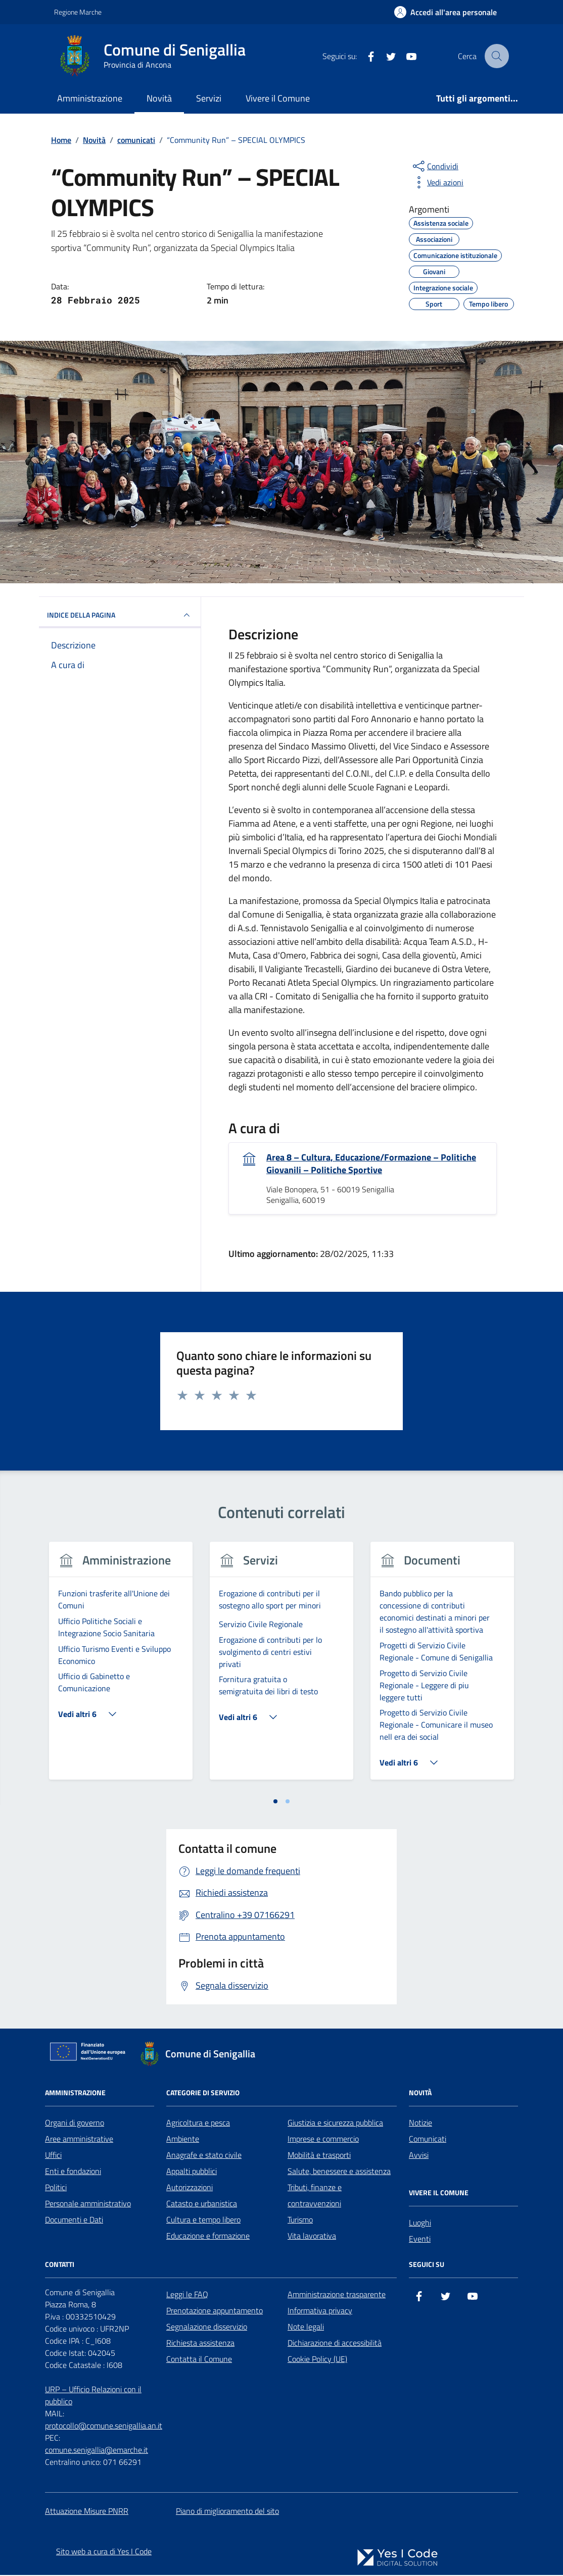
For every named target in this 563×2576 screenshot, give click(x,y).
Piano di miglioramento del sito (227, 2512)
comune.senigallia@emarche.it (96, 2451)
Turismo (300, 2220)
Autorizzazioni (189, 2188)
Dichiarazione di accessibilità (335, 2344)
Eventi (420, 2240)
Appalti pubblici (191, 2172)
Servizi (208, 98)
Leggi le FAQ (187, 2295)
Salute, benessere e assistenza (339, 2172)
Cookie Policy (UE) (317, 2360)
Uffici (53, 2156)
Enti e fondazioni (73, 2172)
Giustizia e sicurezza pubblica (335, 2123)
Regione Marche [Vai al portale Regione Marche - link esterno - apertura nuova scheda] (78, 12)
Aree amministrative (79, 2140)
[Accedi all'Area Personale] (445, 12)
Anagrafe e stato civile (204, 2156)
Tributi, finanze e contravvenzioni (315, 2196)
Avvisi (419, 2156)
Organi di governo (74, 2123)
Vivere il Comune (278, 98)
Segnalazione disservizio (206, 2327)
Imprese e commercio (323, 2140)
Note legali (306, 2327)
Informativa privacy (320, 2311)
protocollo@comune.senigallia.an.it (103, 2426)
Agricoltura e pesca (198, 2123)
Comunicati (427, 2140)
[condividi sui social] (434, 166)
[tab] (275, 1802)
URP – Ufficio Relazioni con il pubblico (93, 2396)
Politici (56, 2188)
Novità (159, 98)
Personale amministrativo (88, 2204)
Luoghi (420, 2223)
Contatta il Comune (199, 2360)
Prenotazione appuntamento (214, 2311)
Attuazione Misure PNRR (86, 2512)
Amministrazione (89, 98)
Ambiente (182, 2140)
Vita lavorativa (312, 2237)
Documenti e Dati (74, 2220)
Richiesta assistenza (200, 2344)
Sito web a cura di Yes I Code (104, 2552)
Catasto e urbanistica (201, 2204)
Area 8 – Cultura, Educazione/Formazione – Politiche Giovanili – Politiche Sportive (371, 1164)
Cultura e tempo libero (203, 2220)
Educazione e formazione (208, 2237)
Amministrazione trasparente (337, 2295)
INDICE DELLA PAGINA (120, 615)
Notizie (420, 2123)
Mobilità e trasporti (319, 2156)
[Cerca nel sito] (497, 56)
